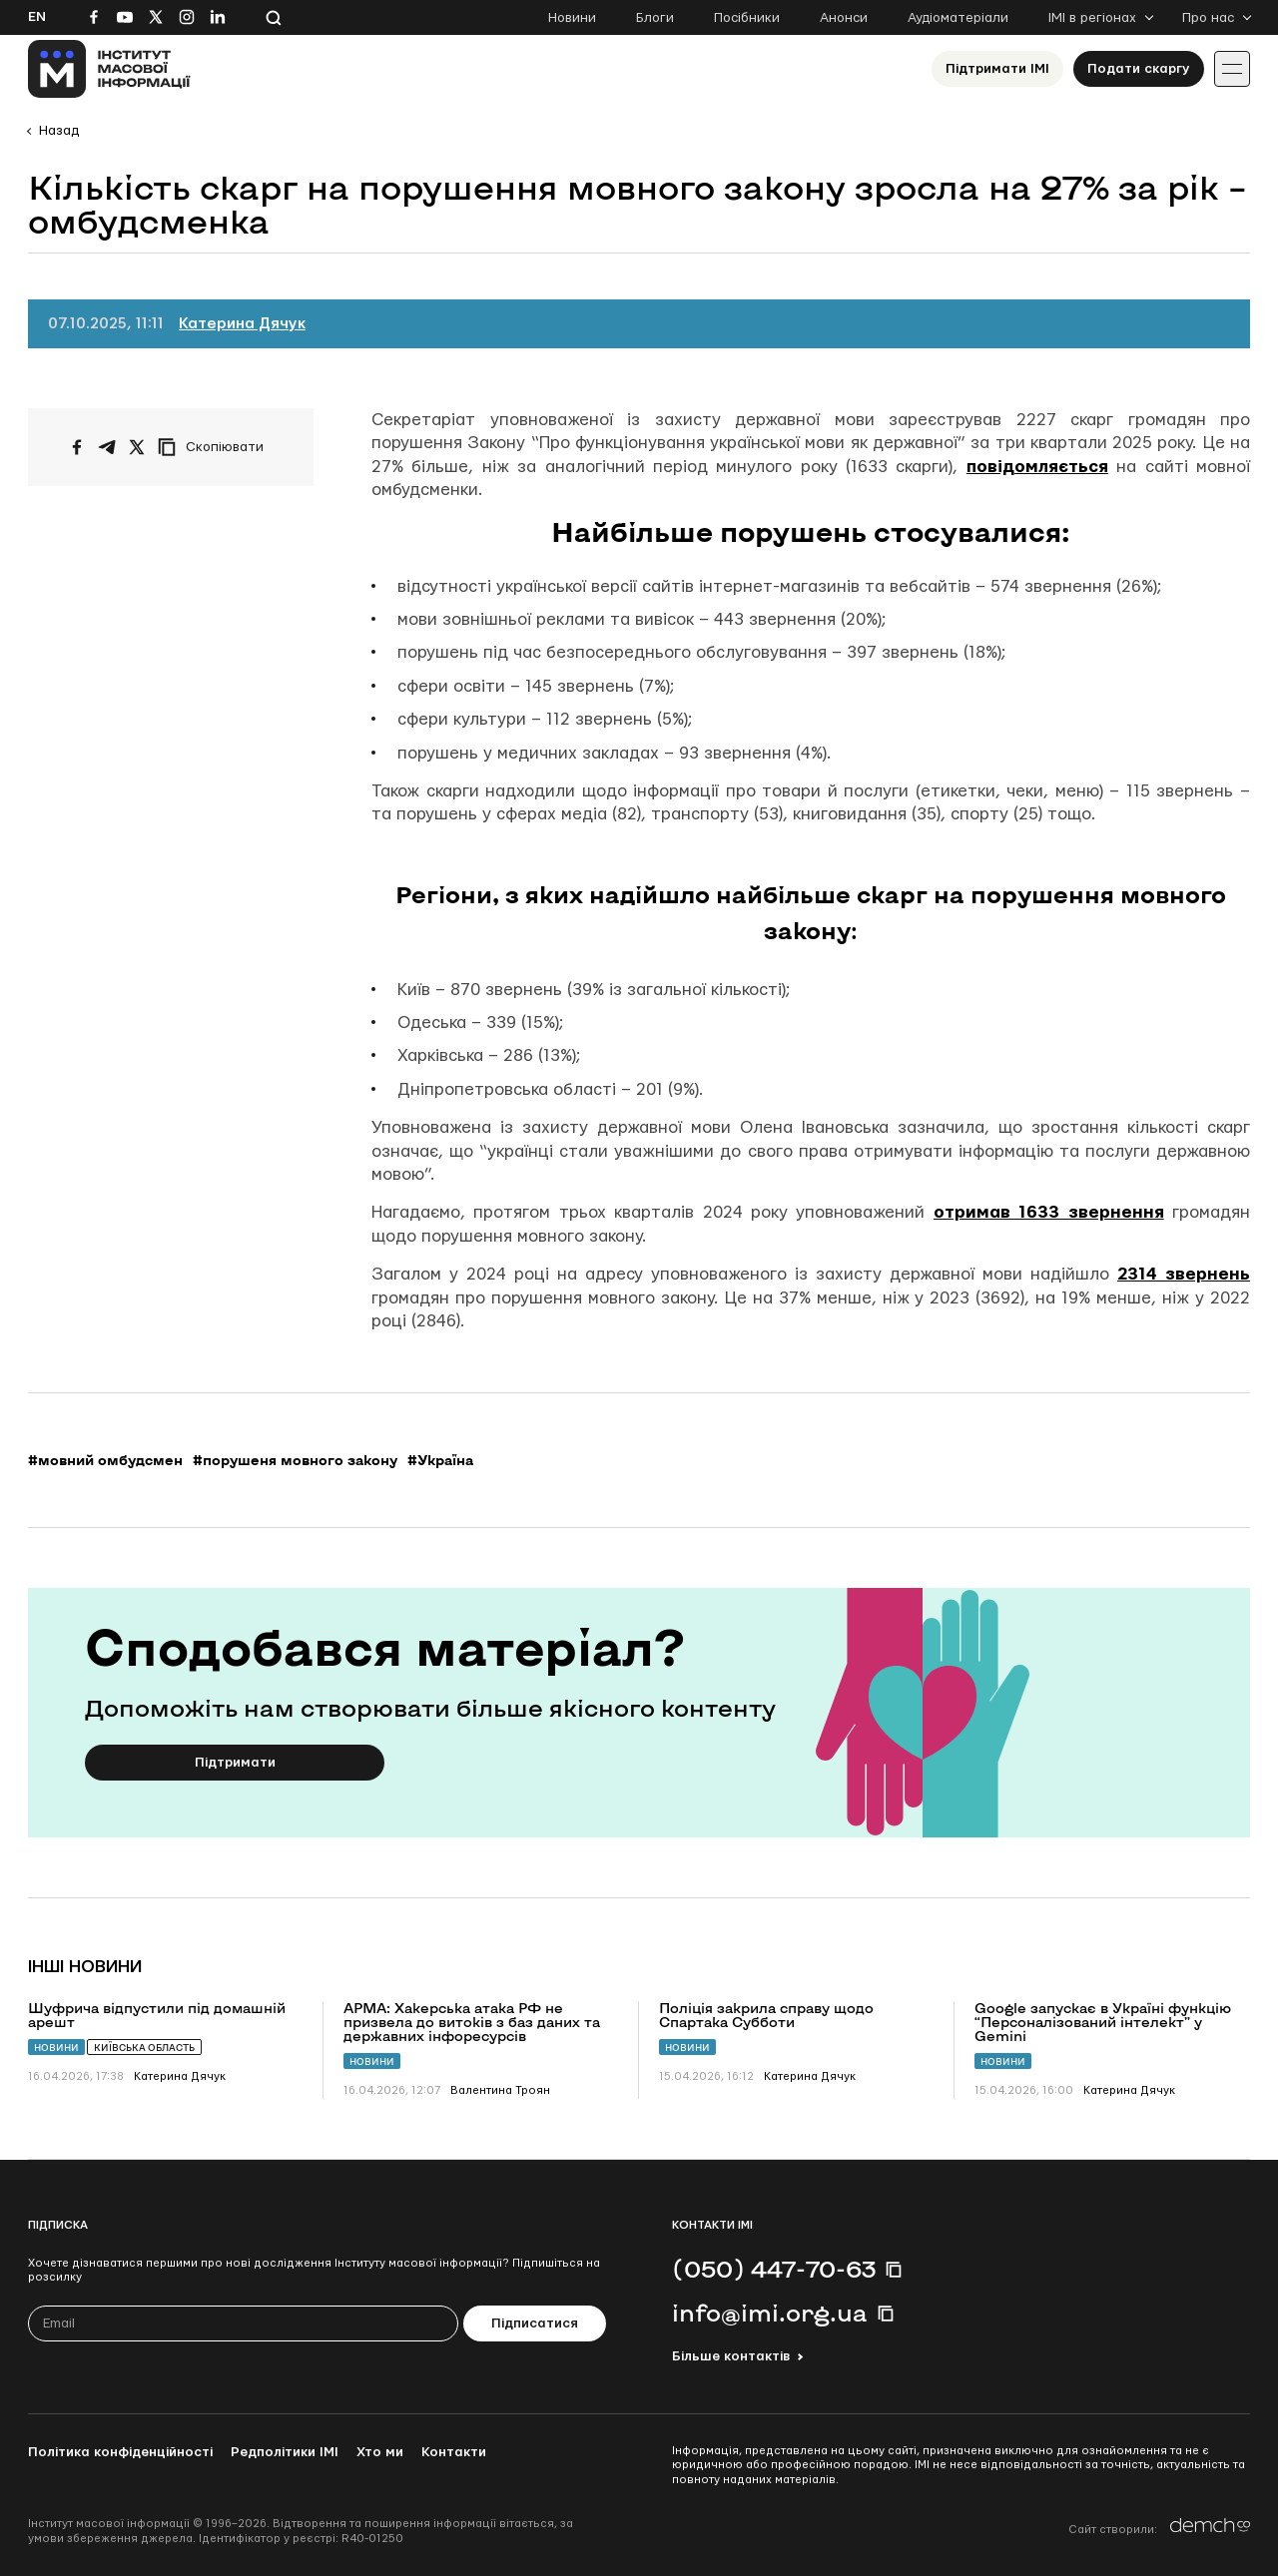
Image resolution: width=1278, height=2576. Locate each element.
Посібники (747, 18)
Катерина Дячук (242, 323)
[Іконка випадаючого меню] (1232, 69)
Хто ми (379, 2452)
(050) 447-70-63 (774, 2269)
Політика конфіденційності (120, 2452)
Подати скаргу (1138, 69)
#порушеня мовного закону (295, 1460)
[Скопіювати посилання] (216, 447)
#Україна (440, 1460)
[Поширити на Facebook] (77, 447)
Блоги (655, 18)
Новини (572, 18)
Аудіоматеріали (958, 18)
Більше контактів (731, 2356)
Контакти (453, 2452)
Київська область (144, 2047)
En (37, 17)
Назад (59, 131)
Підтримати (235, 1763)
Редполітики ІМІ (284, 2452)
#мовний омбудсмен (105, 1460)
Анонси (844, 18)
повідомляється (1037, 466)
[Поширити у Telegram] (107, 447)
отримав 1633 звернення (1049, 1212)
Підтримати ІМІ (997, 69)
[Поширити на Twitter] (137, 447)
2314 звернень (1183, 1274)
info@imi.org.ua (770, 2312)
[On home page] (109, 69)
